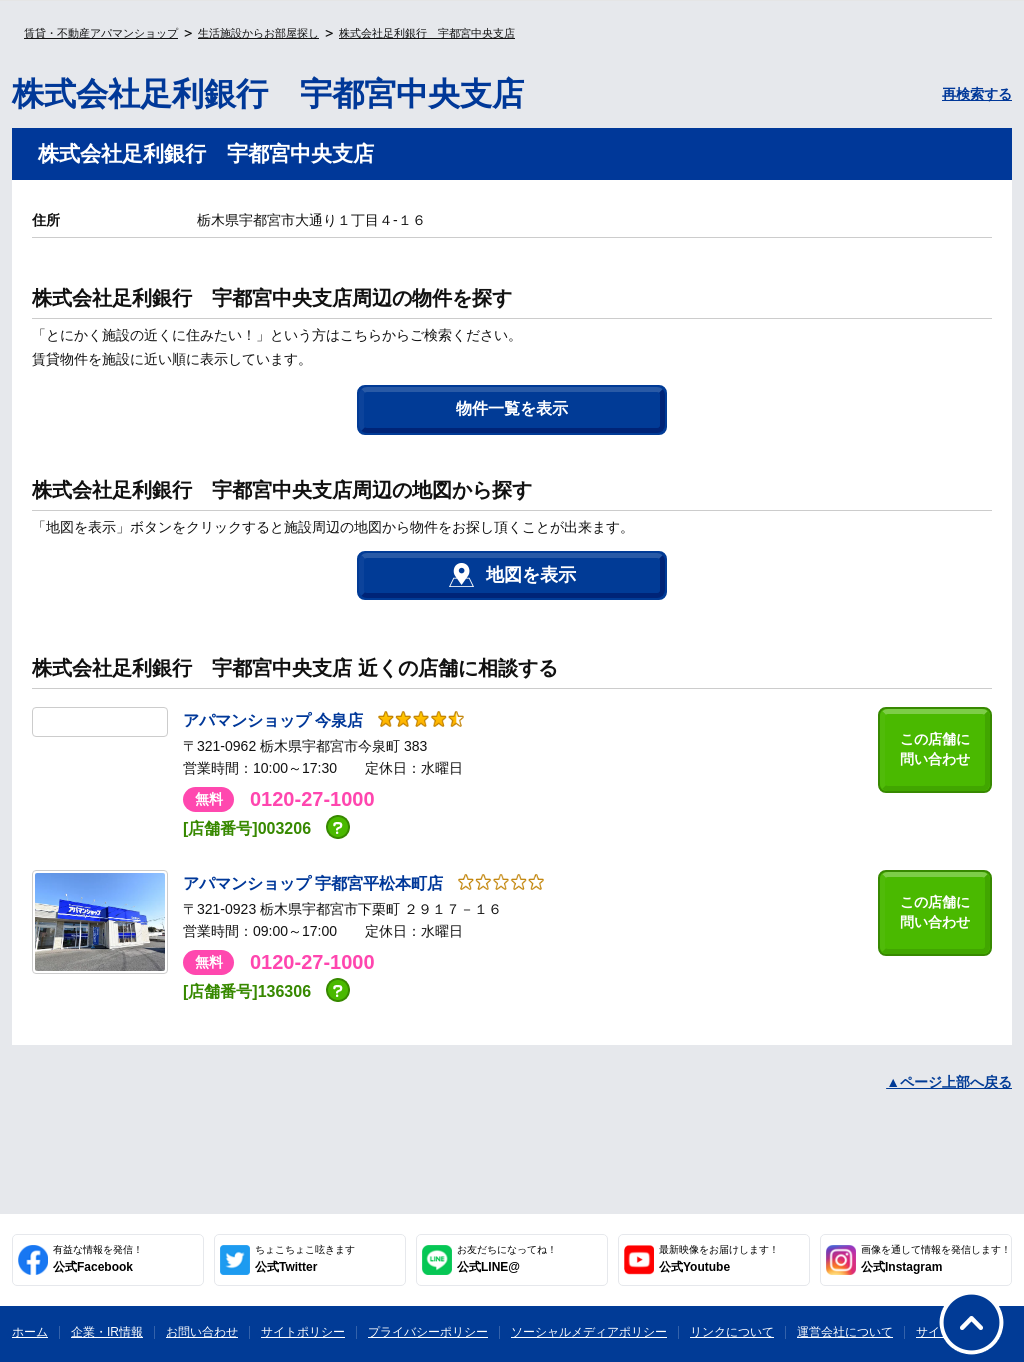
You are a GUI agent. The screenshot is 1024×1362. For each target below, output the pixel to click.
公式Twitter (305, 1259)
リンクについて (732, 1332)
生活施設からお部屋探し (258, 33)
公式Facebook (98, 1259)
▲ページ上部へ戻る (949, 1082)
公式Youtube (719, 1259)
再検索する (977, 94)
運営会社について (845, 1332)
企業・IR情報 (107, 1332)
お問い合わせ (202, 1332)
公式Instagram (936, 1259)
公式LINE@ (507, 1259)
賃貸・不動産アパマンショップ (101, 33)
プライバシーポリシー (428, 1332)
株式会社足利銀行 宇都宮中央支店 (427, 33)
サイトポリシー (303, 1332)
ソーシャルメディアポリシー (589, 1332)
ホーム (30, 1332)
